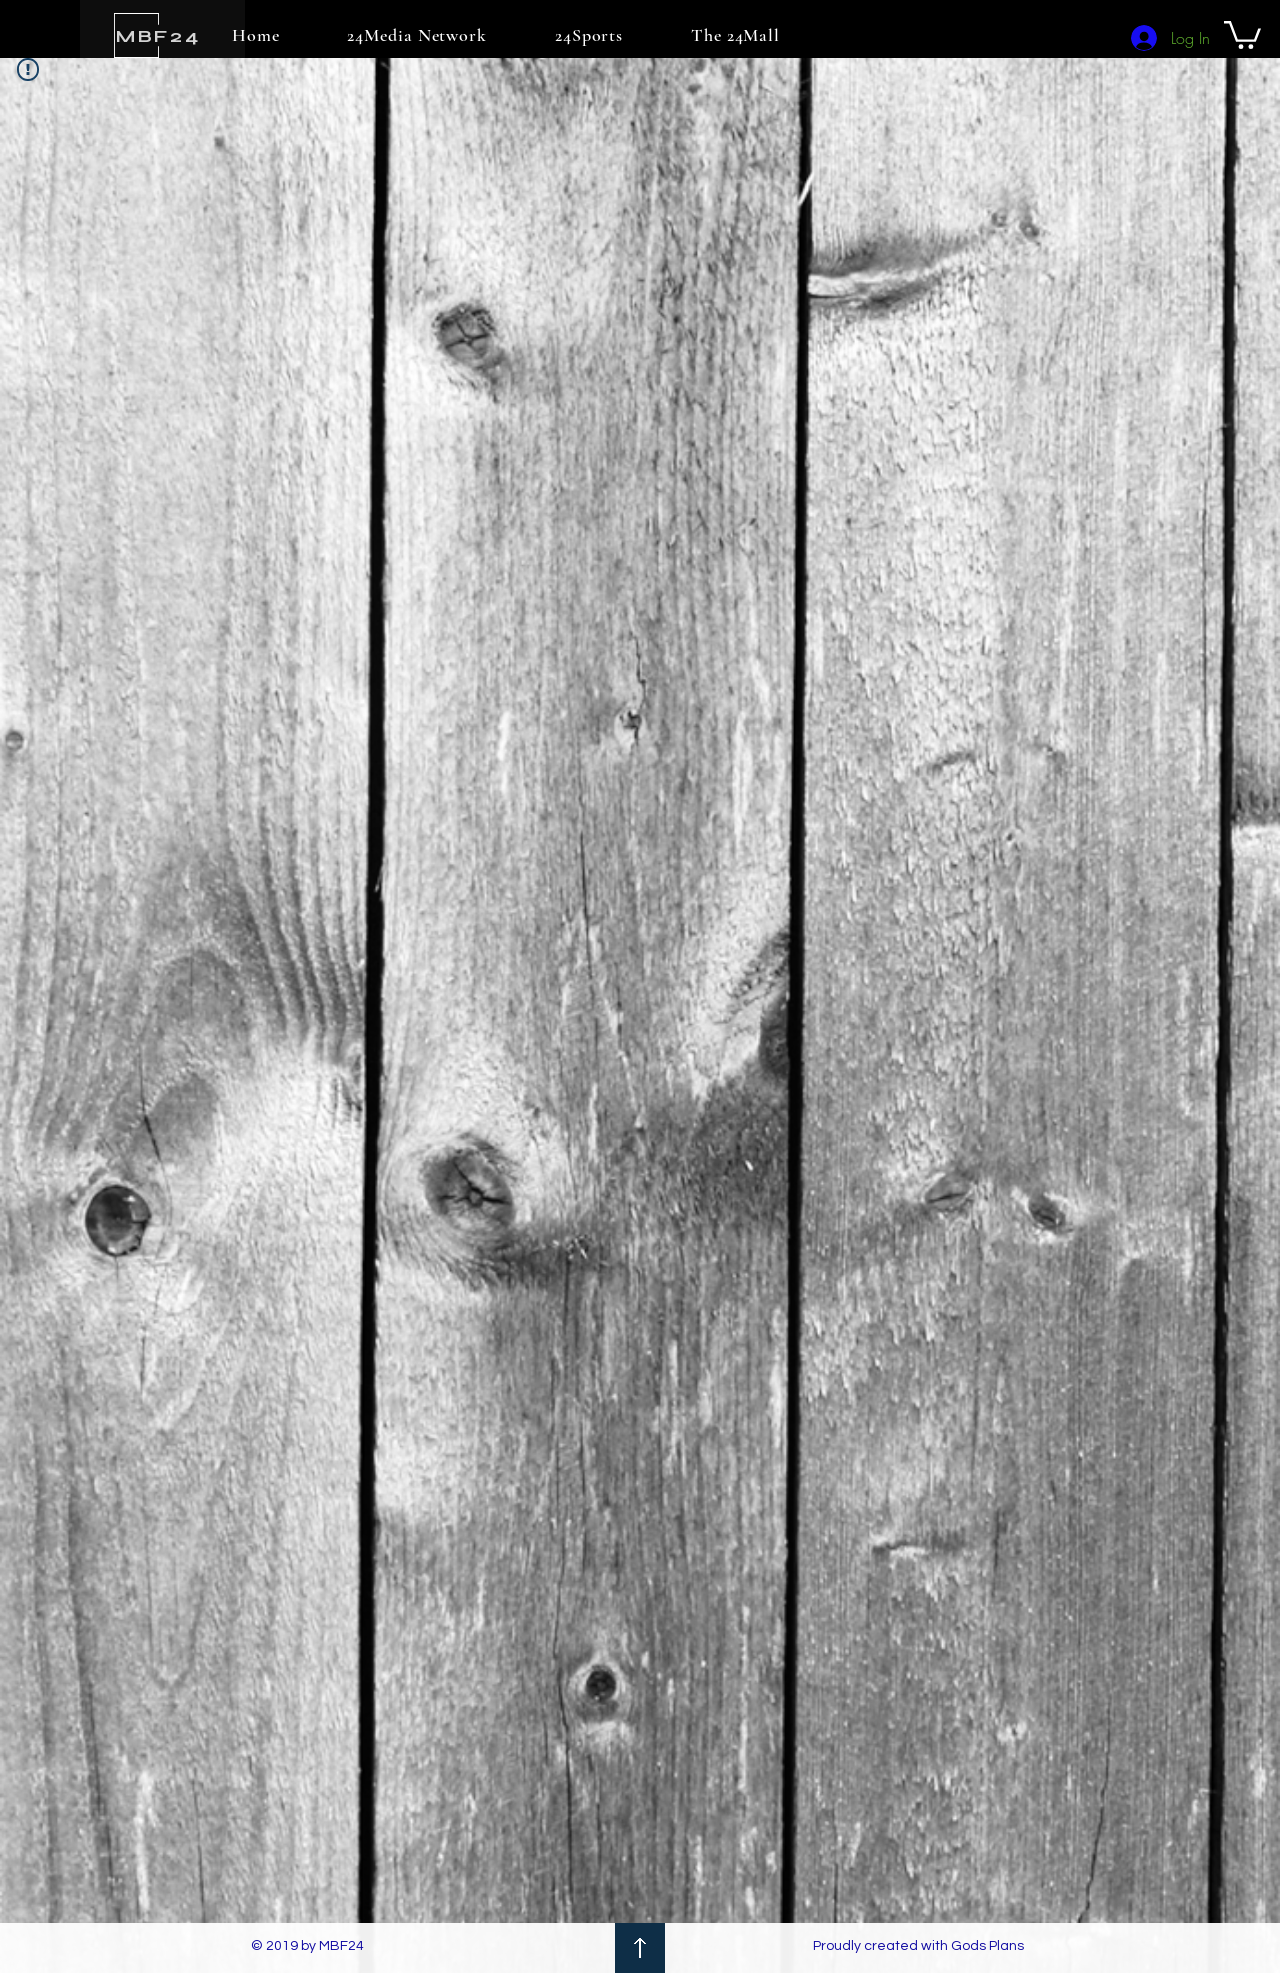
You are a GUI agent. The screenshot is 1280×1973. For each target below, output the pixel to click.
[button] (1242, 33)
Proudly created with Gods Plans (918, 1946)
